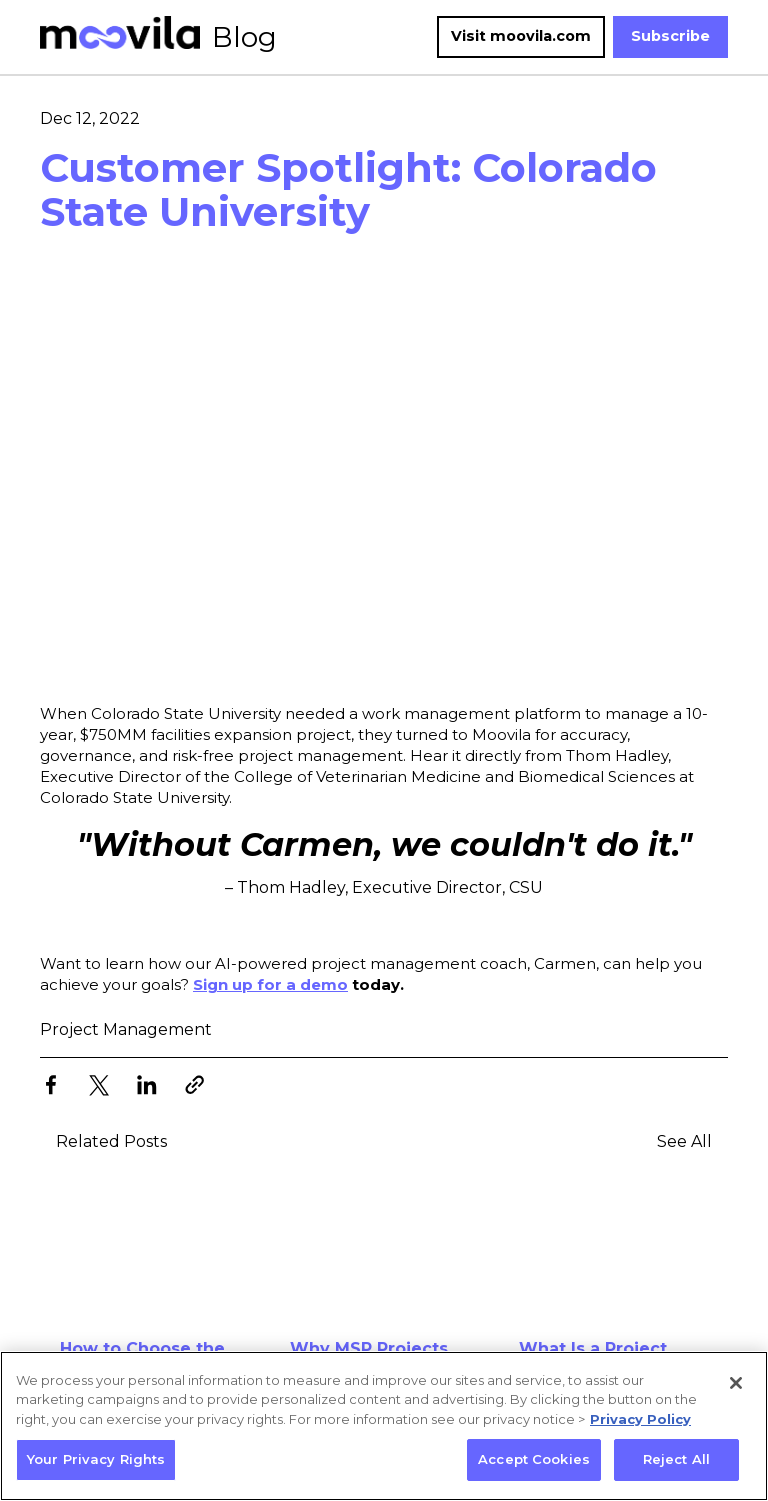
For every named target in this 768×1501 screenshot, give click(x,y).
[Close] (736, 1383)
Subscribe (670, 36)
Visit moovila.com (521, 36)
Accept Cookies (534, 1459)
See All (684, 1141)
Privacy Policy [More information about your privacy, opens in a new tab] (640, 1419)
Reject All (676, 1459)
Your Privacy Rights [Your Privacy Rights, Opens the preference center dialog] (96, 1459)
